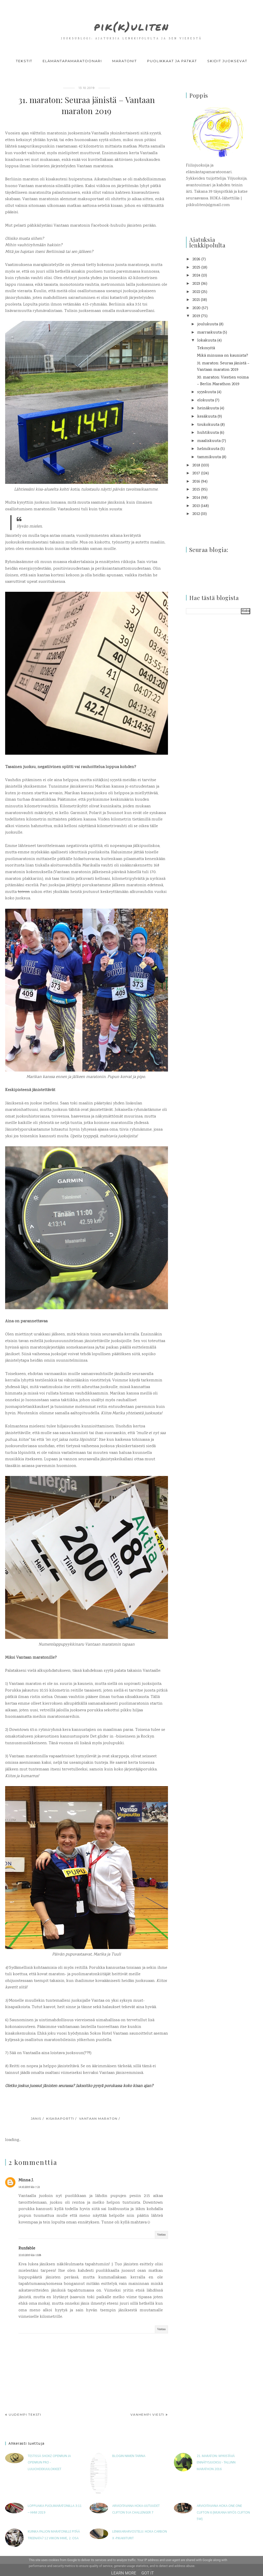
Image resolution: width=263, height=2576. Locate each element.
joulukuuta (207, 324)
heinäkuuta (208, 408)
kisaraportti (60, 2118)
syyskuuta (206, 392)
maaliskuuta (209, 441)
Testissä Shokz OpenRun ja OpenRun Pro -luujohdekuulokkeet (49, 2462)
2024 (196, 276)
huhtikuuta (208, 433)
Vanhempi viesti (147, 2414)
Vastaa (161, 2235)
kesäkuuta (207, 417)
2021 (196, 300)
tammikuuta (209, 457)
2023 (196, 284)
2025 (196, 268)
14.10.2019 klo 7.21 (29, 2187)
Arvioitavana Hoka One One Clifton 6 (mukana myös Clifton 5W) (223, 2512)
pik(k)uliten (131, 21)
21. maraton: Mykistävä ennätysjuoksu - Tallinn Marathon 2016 (216, 2462)
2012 (196, 514)
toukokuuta (208, 425)
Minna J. (26, 2180)
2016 (196, 482)
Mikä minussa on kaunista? (222, 356)
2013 (196, 506)
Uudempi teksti (25, 2414)
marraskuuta (209, 333)
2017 (196, 473)
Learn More (123, 2573)
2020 (196, 308)
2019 (196, 316)
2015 (196, 490)
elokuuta (205, 400)
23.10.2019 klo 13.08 (29, 2255)
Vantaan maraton (98, 2118)
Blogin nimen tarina (128, 2456)
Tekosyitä (206, 348)
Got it (147, 2573)
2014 (196, 498)
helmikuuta (208, 449)
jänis (36, 2118)
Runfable (26, 2248)
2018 (196, 465)
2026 (196, 259)
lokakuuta (206, 341)
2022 (196, 292)
